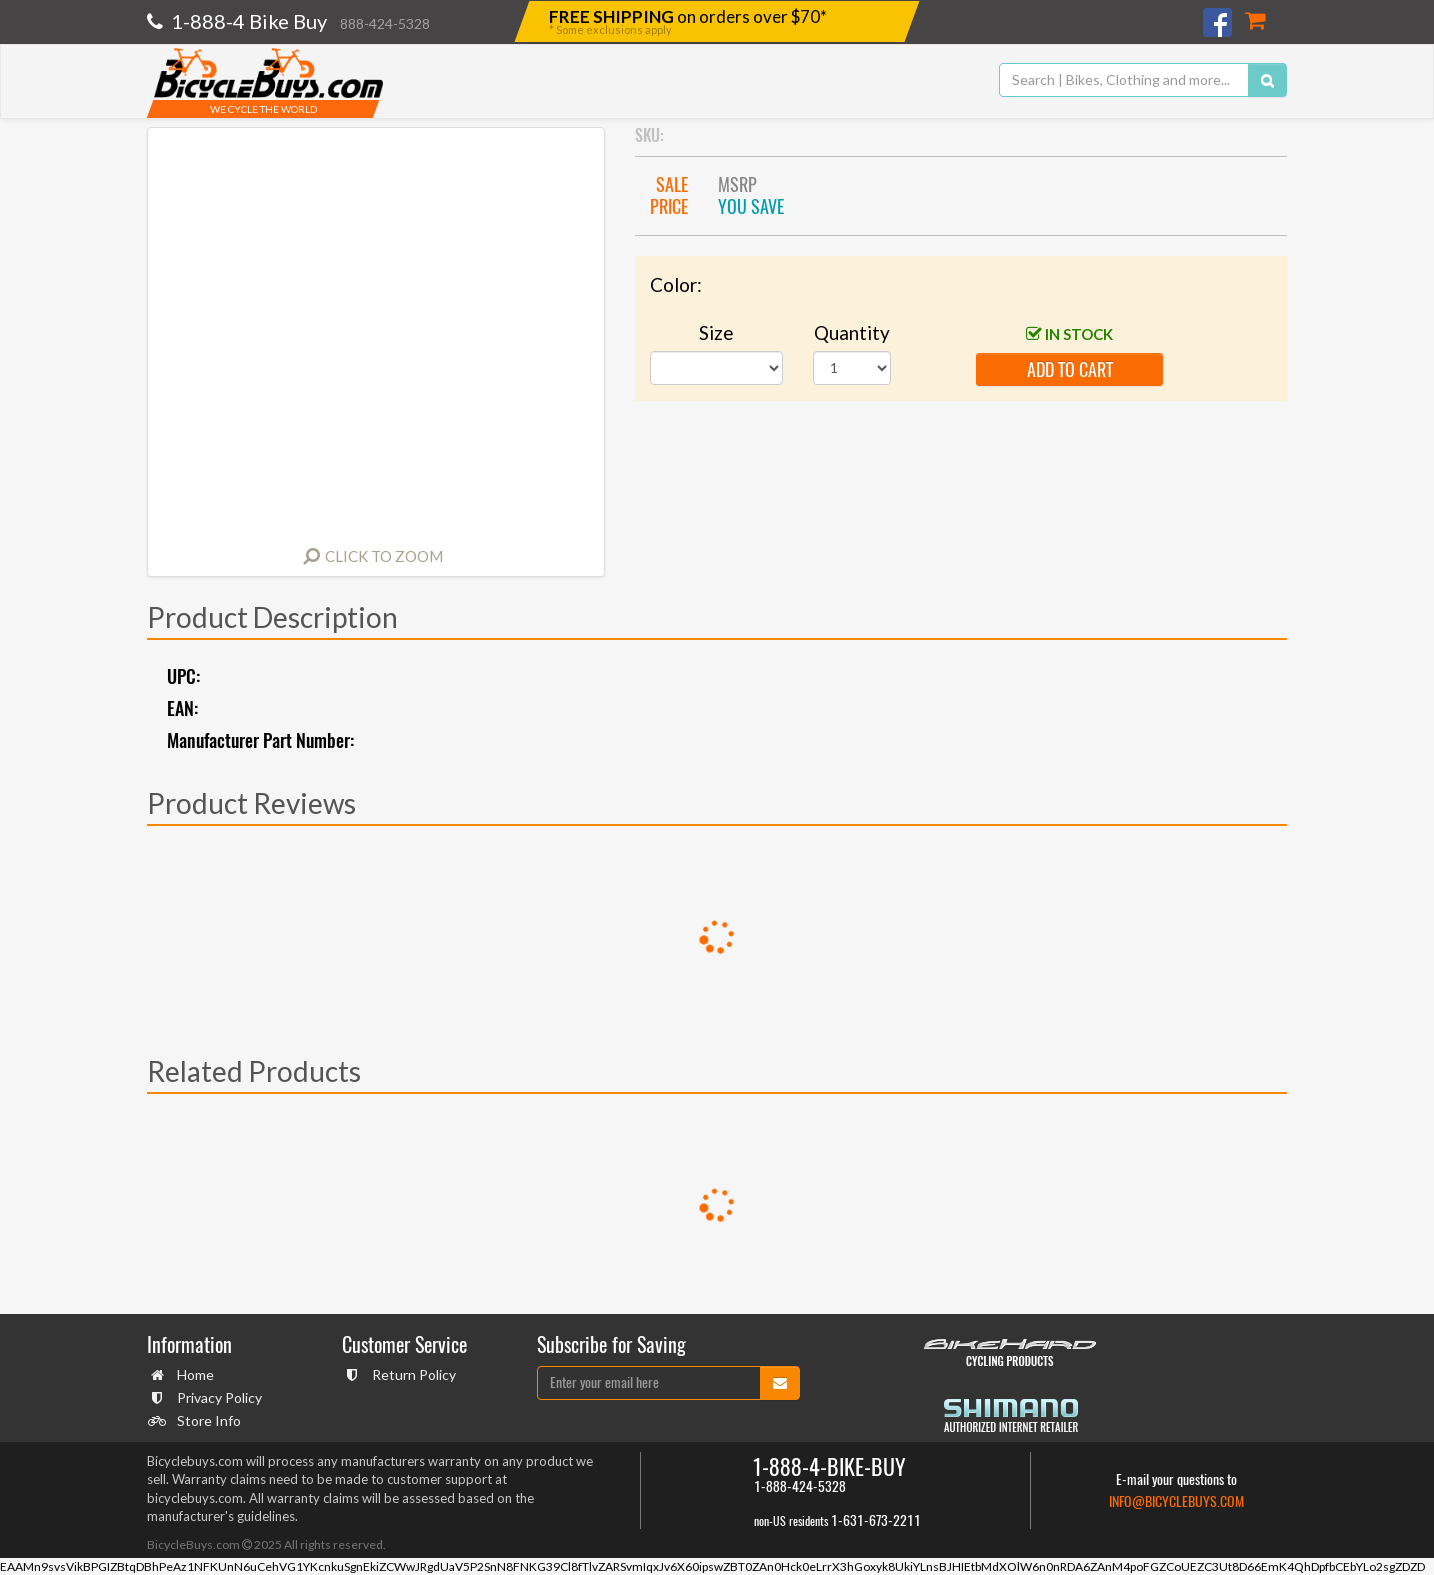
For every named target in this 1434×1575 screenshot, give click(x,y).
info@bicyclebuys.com (1176, 1501)
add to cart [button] (1070, 369)
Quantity (852, 332)
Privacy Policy (217, 1397)
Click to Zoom (384, 556)
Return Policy (411, 1374)
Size (716, 332)
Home (193, 1374)
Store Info (206, 1420)
